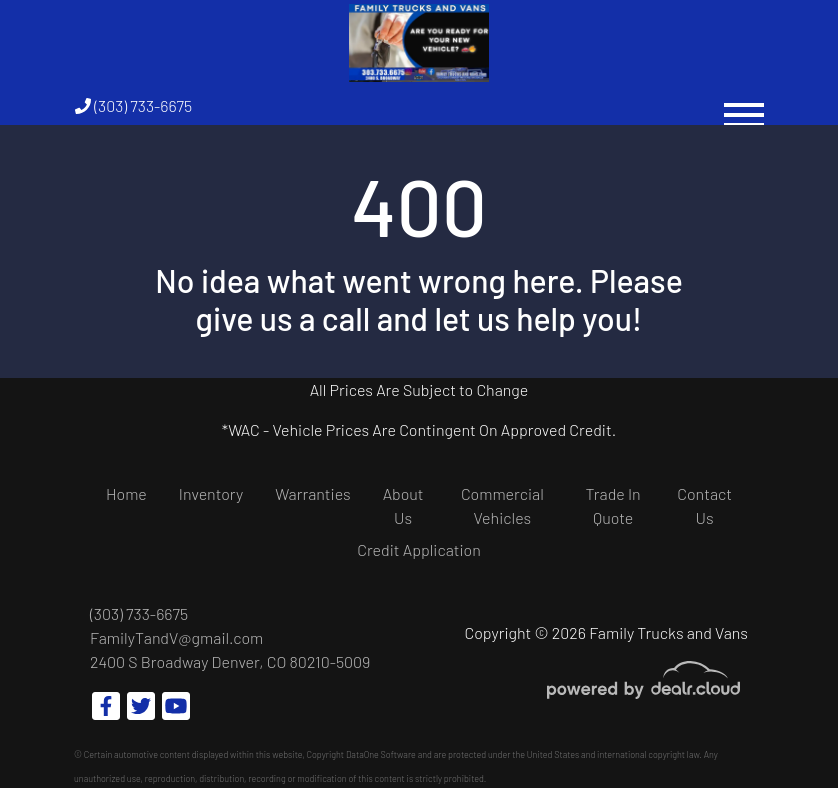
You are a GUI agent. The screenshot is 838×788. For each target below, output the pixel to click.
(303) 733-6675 (133, 105)
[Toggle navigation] (744, 105)
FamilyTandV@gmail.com (176, 637)
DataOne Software (381, 754)
